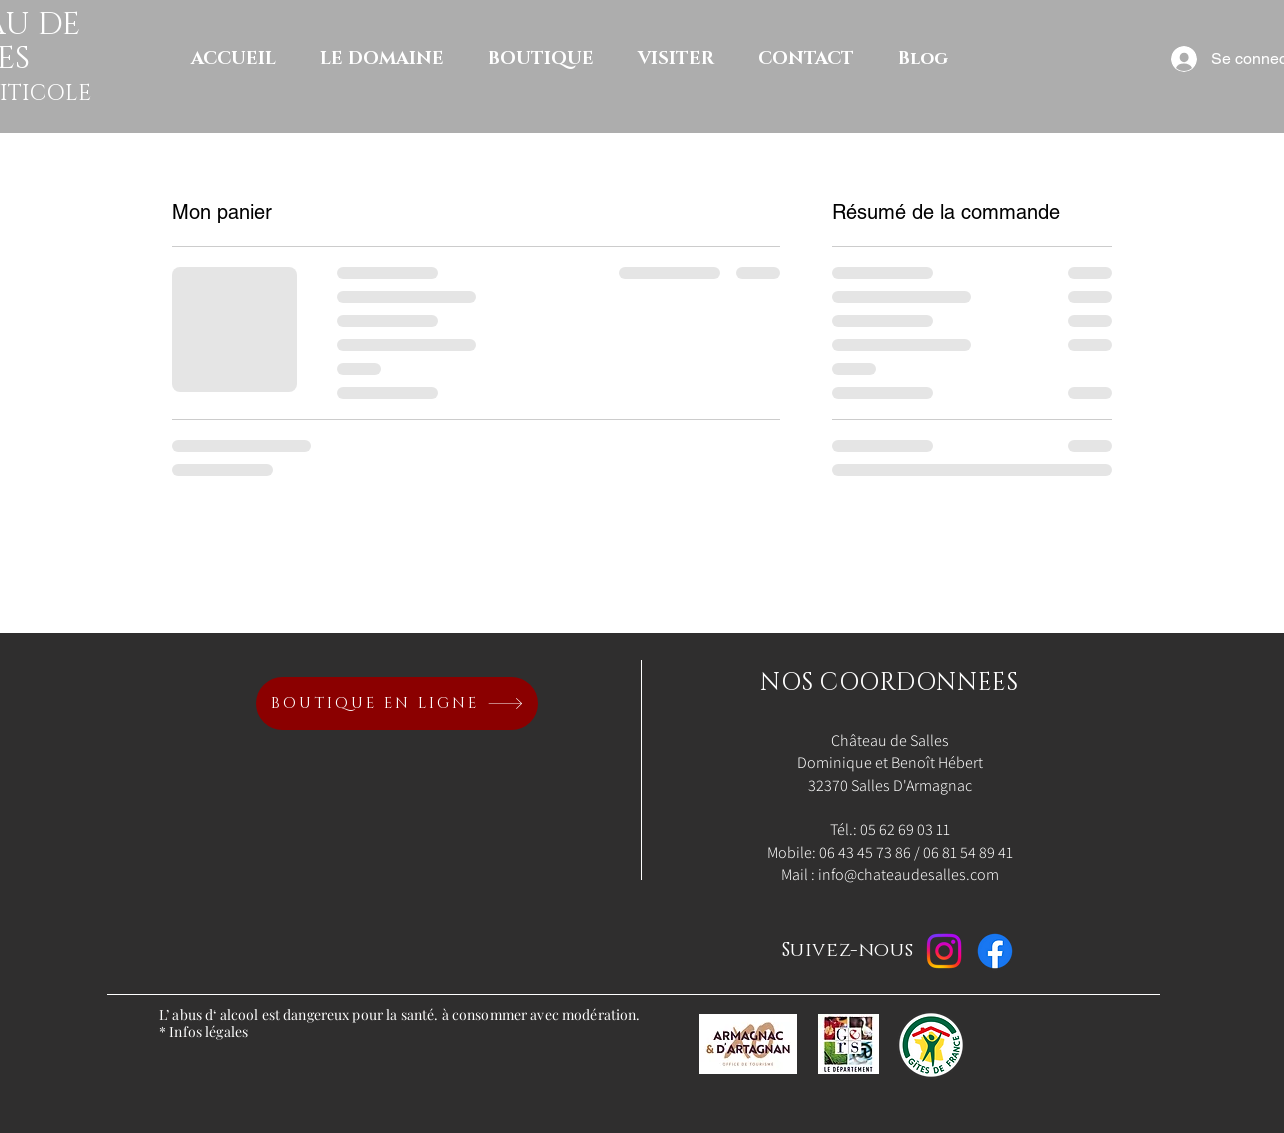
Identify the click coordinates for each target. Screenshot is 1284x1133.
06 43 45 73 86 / (871, 852)
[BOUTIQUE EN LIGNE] (397, 703)
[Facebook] (995, 951)
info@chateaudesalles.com (908, 874)
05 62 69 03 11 (905, 829)
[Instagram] (944, 951)
